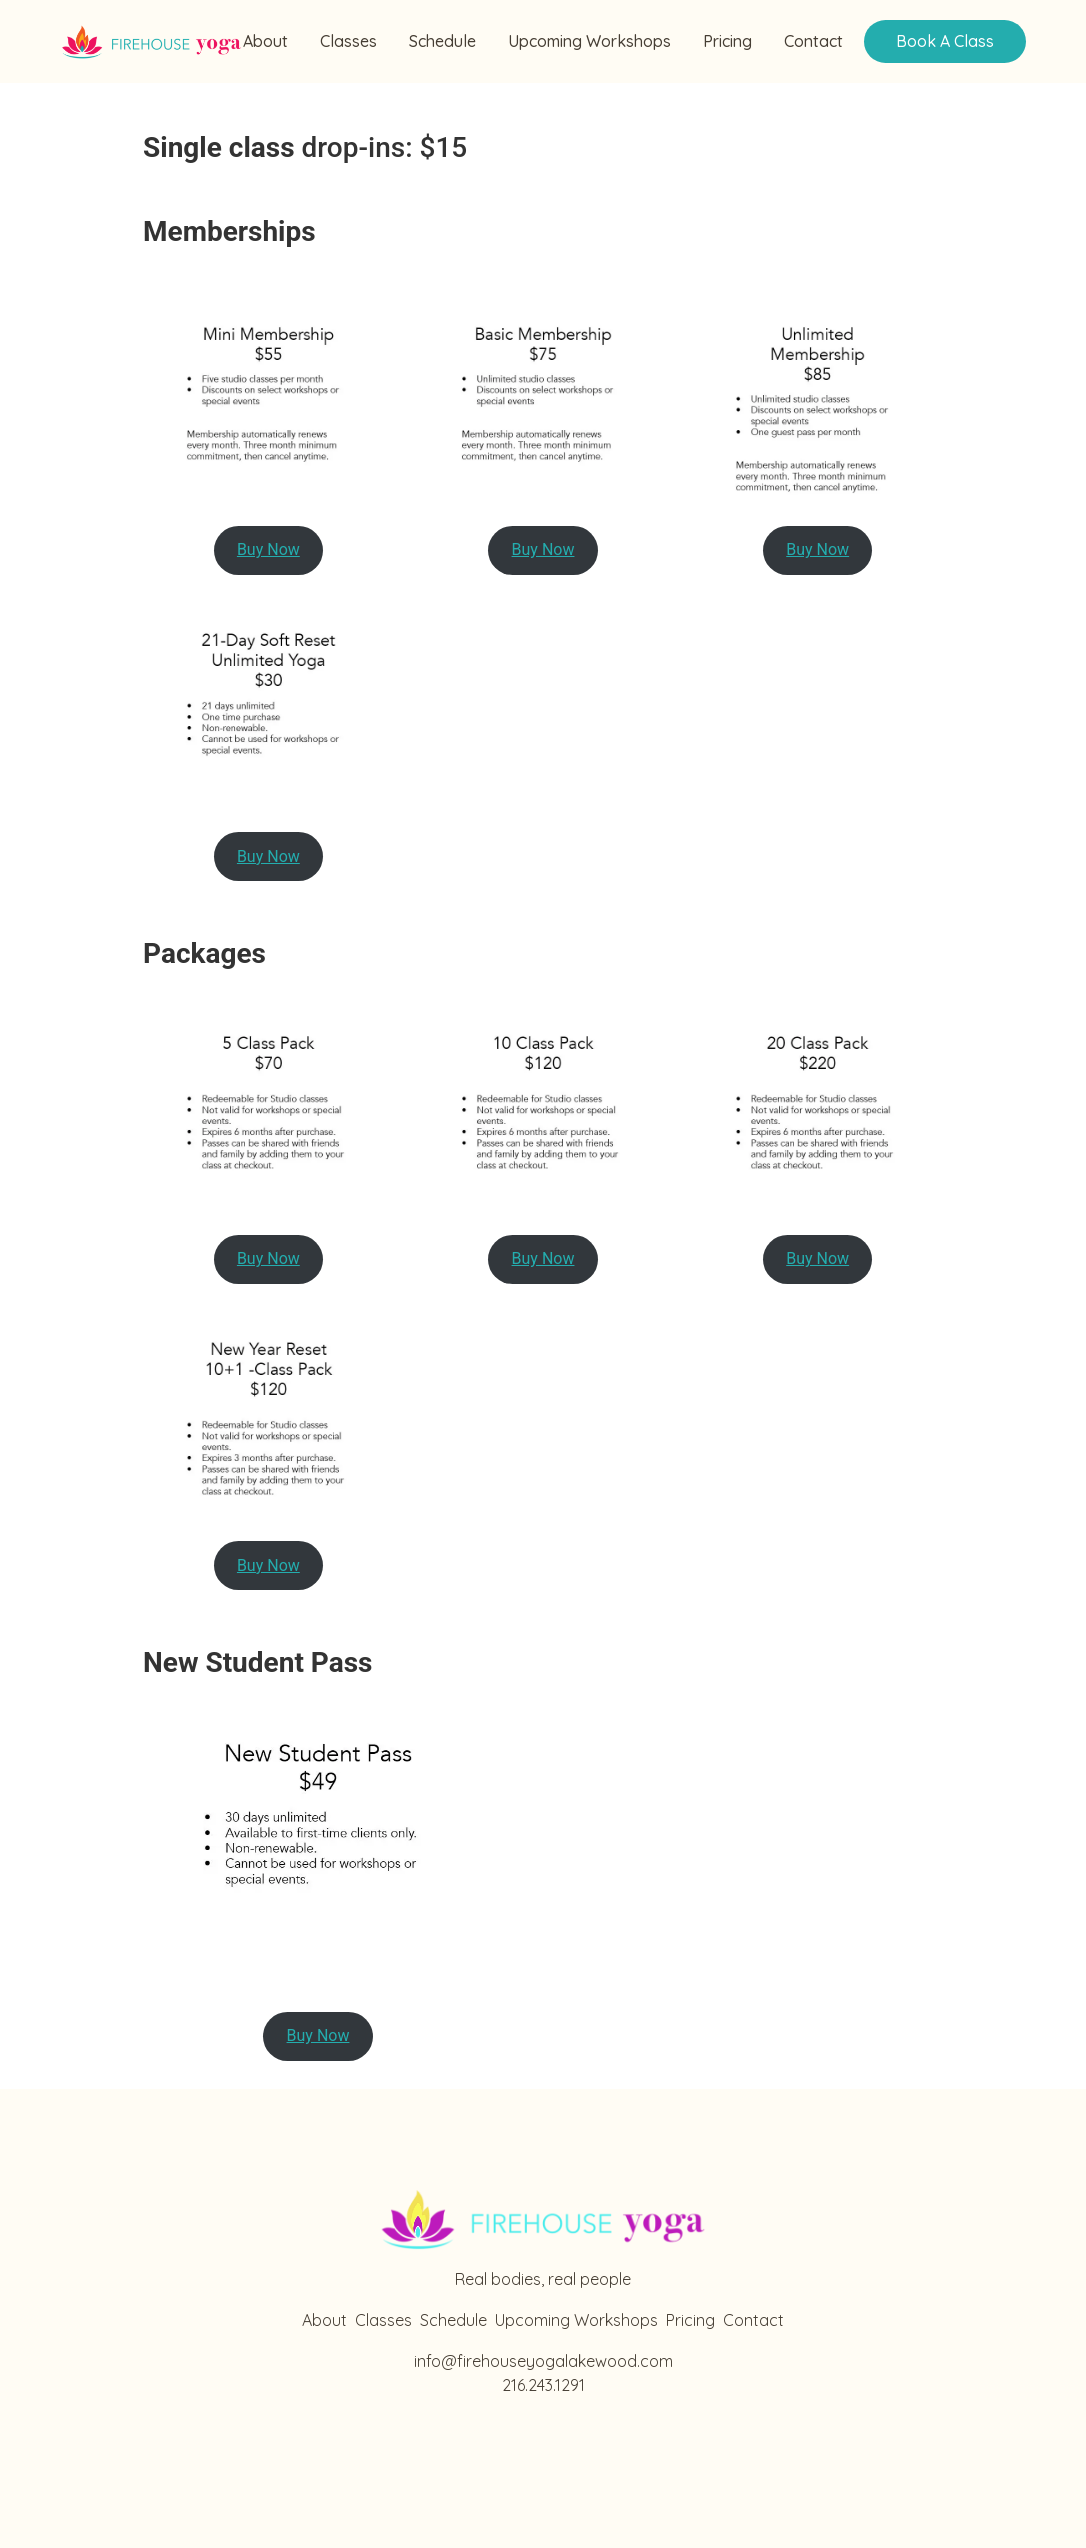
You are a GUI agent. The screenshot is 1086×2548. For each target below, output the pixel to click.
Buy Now (268, 549)
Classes (348, 41)
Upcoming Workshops (589, 41)
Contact (813, 41)
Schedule (442, 41)
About (265, 41)
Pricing (727, 41)
